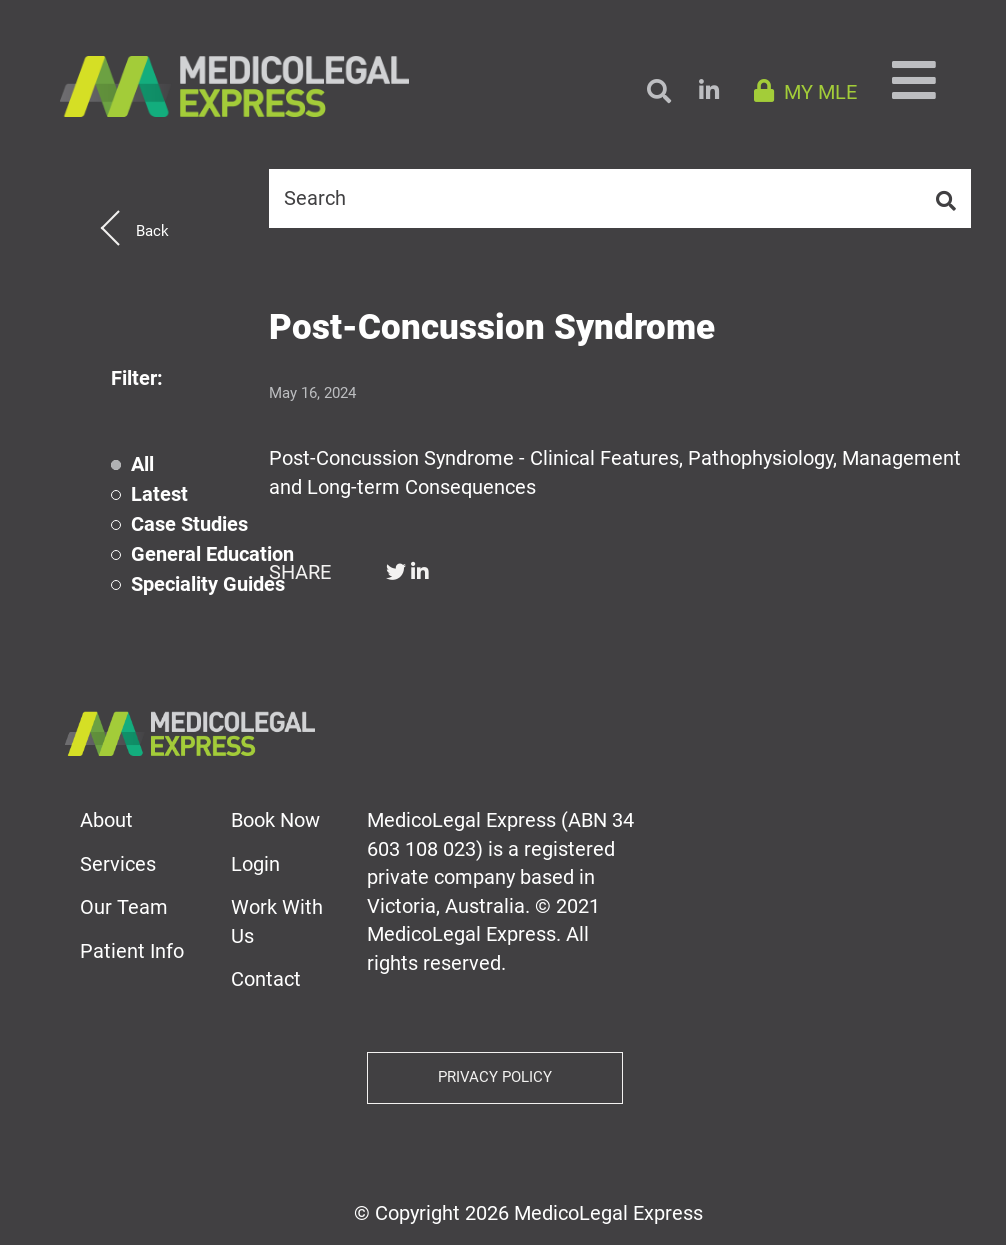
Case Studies (189, 524)
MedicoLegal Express (608, 1213)
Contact (266, 979)
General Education (212, 554)
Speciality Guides (208, 584)
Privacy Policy (495, 1077)
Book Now (275, 820)
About (106, 820)
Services (118, 864)
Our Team (124, 907)
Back (152, 231)
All (142, 464)
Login (255, 864)
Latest (159, 494)
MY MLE (805, 92)
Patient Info (132, 951)
